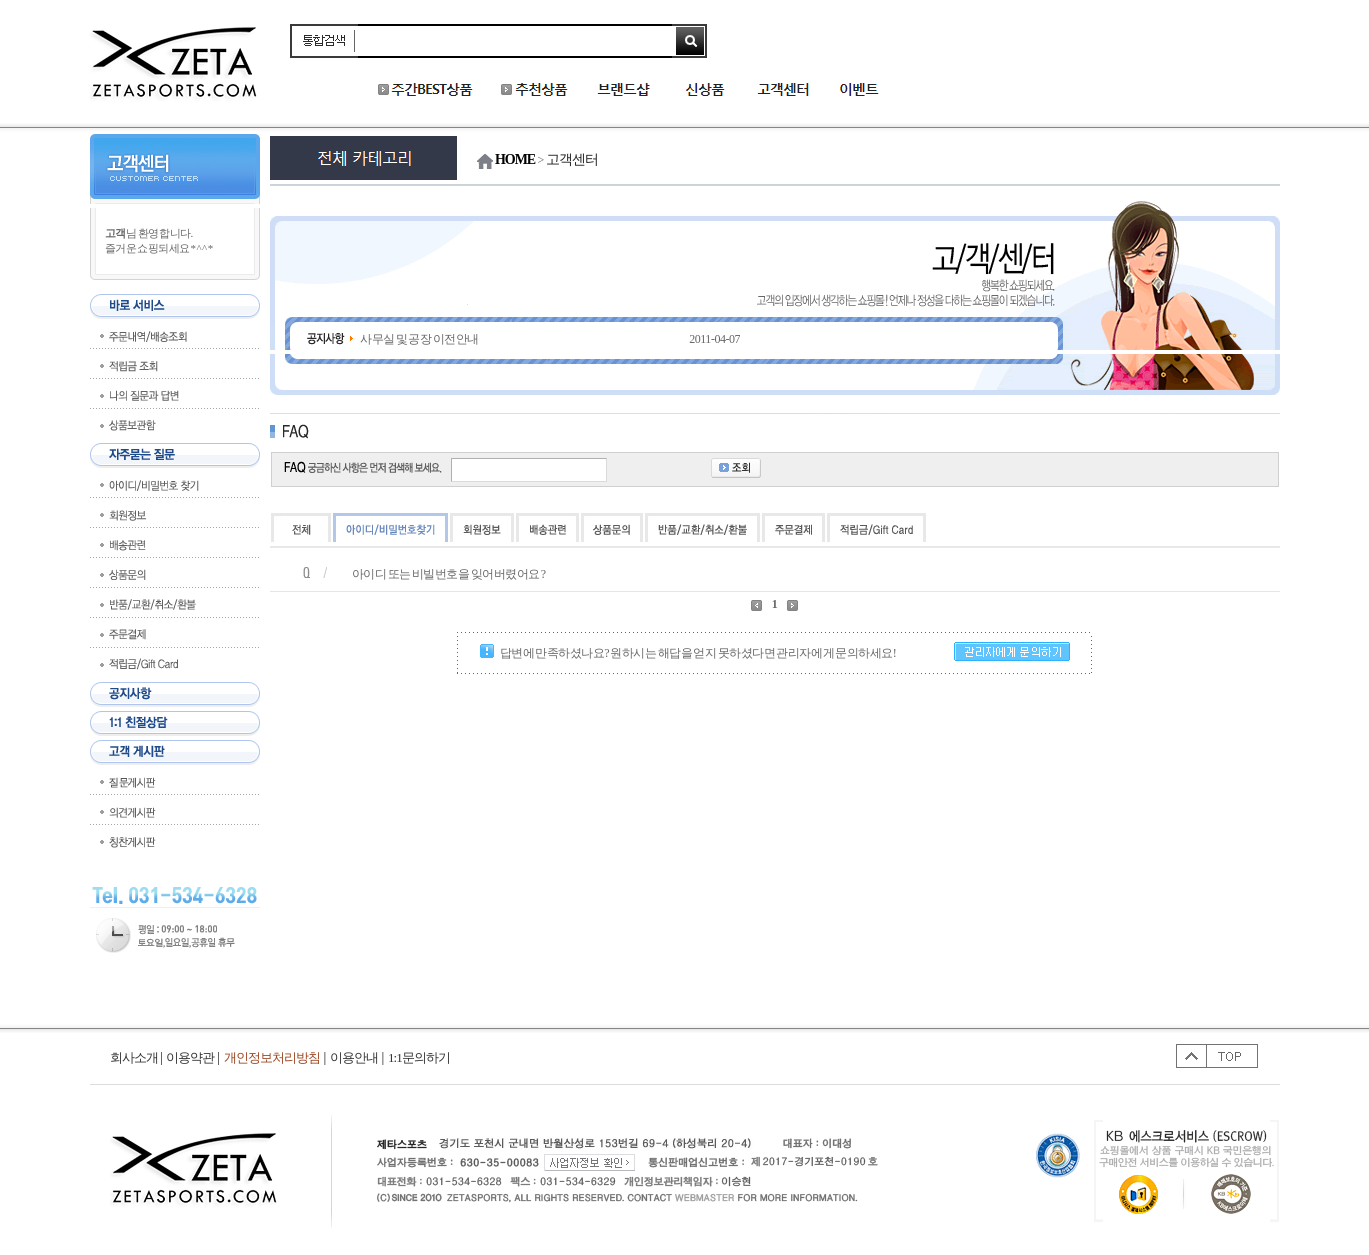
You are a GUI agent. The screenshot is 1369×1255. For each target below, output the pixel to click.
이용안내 (354, 1057)
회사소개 (138, 1057)
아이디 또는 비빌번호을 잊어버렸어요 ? (449, 574)
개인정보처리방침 (272, 1057)
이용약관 (190, 1057)
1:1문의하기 (419, 1057)
